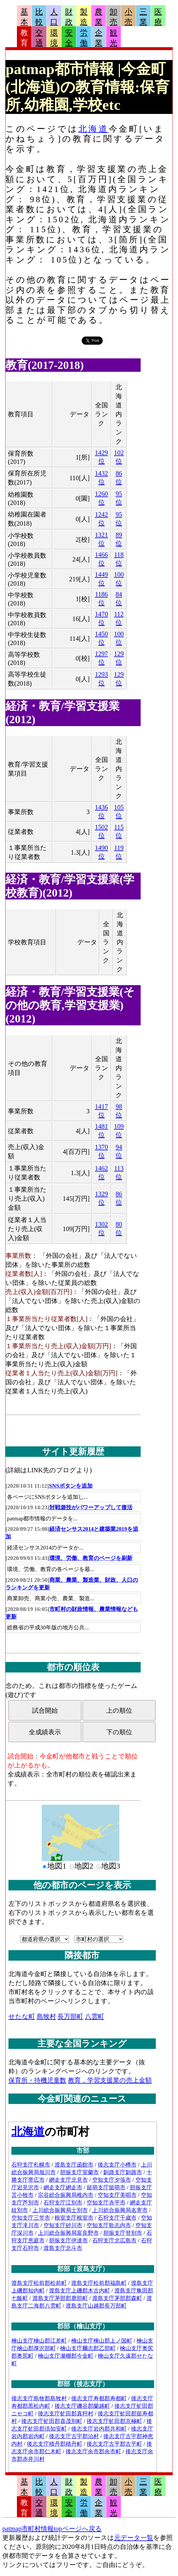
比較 (39, 17)
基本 (24, 17)
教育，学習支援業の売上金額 (110, 2080)
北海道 (93, 128)
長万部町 (70, 2016)
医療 (158, 17)
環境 (54, 38)
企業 (98, 38)
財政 (69, 17)
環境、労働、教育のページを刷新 (90, 1558)
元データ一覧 (133, 2537)
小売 (128, 17)
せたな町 (21, 2016)
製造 (84, 17)
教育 (24, 38)
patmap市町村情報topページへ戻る (52, 2528)
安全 (69, 38)
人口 (54, 17)
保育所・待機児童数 (37, 2080)
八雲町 (94, 2016)
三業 (143, 17)
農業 (98, 17)
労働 (84, 38)
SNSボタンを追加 (71, 1486)
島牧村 (46, 2016)
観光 (113, 38)
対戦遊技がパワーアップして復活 (90, 1507)
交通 (39, 38)
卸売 (113, 17)
